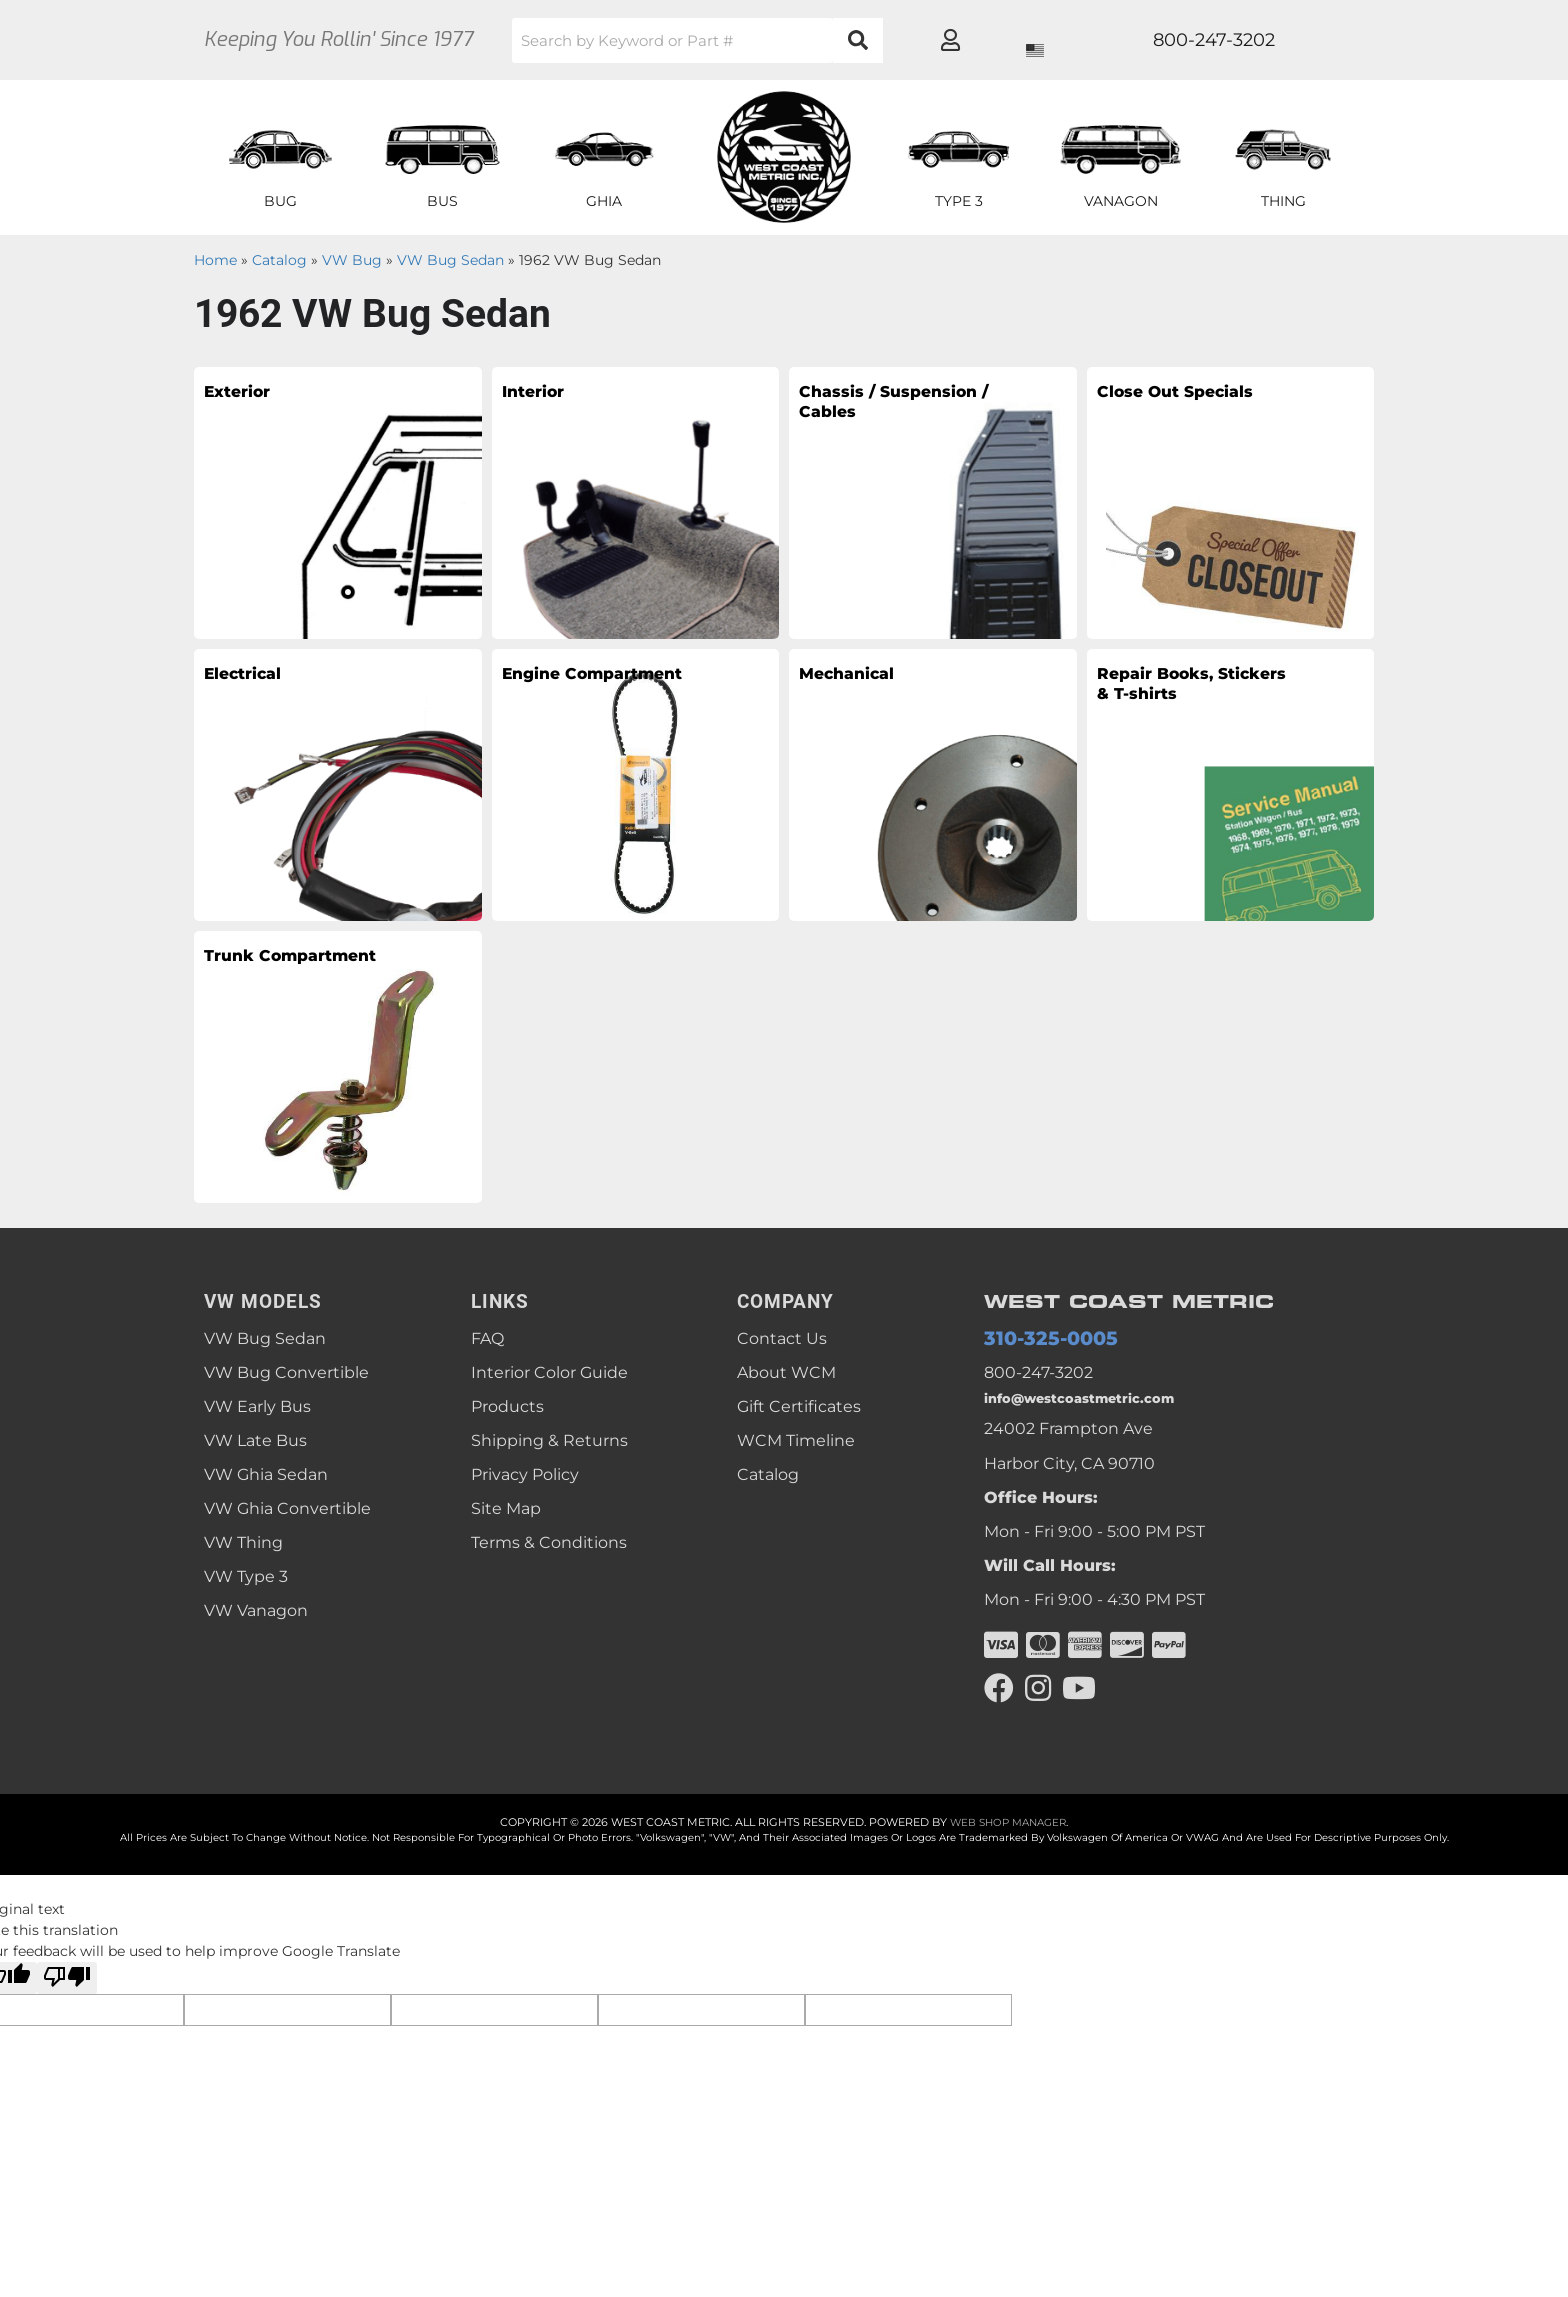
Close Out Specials (1154, 410)
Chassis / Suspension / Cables (873, 424)
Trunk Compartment (286, 974)
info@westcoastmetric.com (1094, 1405)
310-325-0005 (1037, 1339)
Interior (546, 395)
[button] (769, 40)
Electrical (259, 677)
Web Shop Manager (1008, 1835)
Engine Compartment (584, 692)
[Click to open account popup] (1300, 40)
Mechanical (865, 677)
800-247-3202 (1038, 1375)
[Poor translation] (67, 1991)
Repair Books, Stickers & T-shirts (1178, 706)
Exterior (251, 395)
